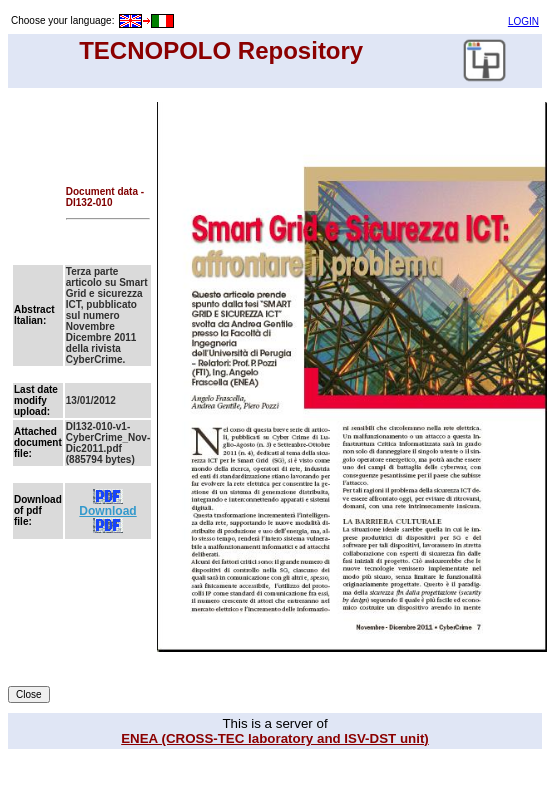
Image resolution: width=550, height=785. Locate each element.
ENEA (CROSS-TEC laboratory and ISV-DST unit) (275, 738)
